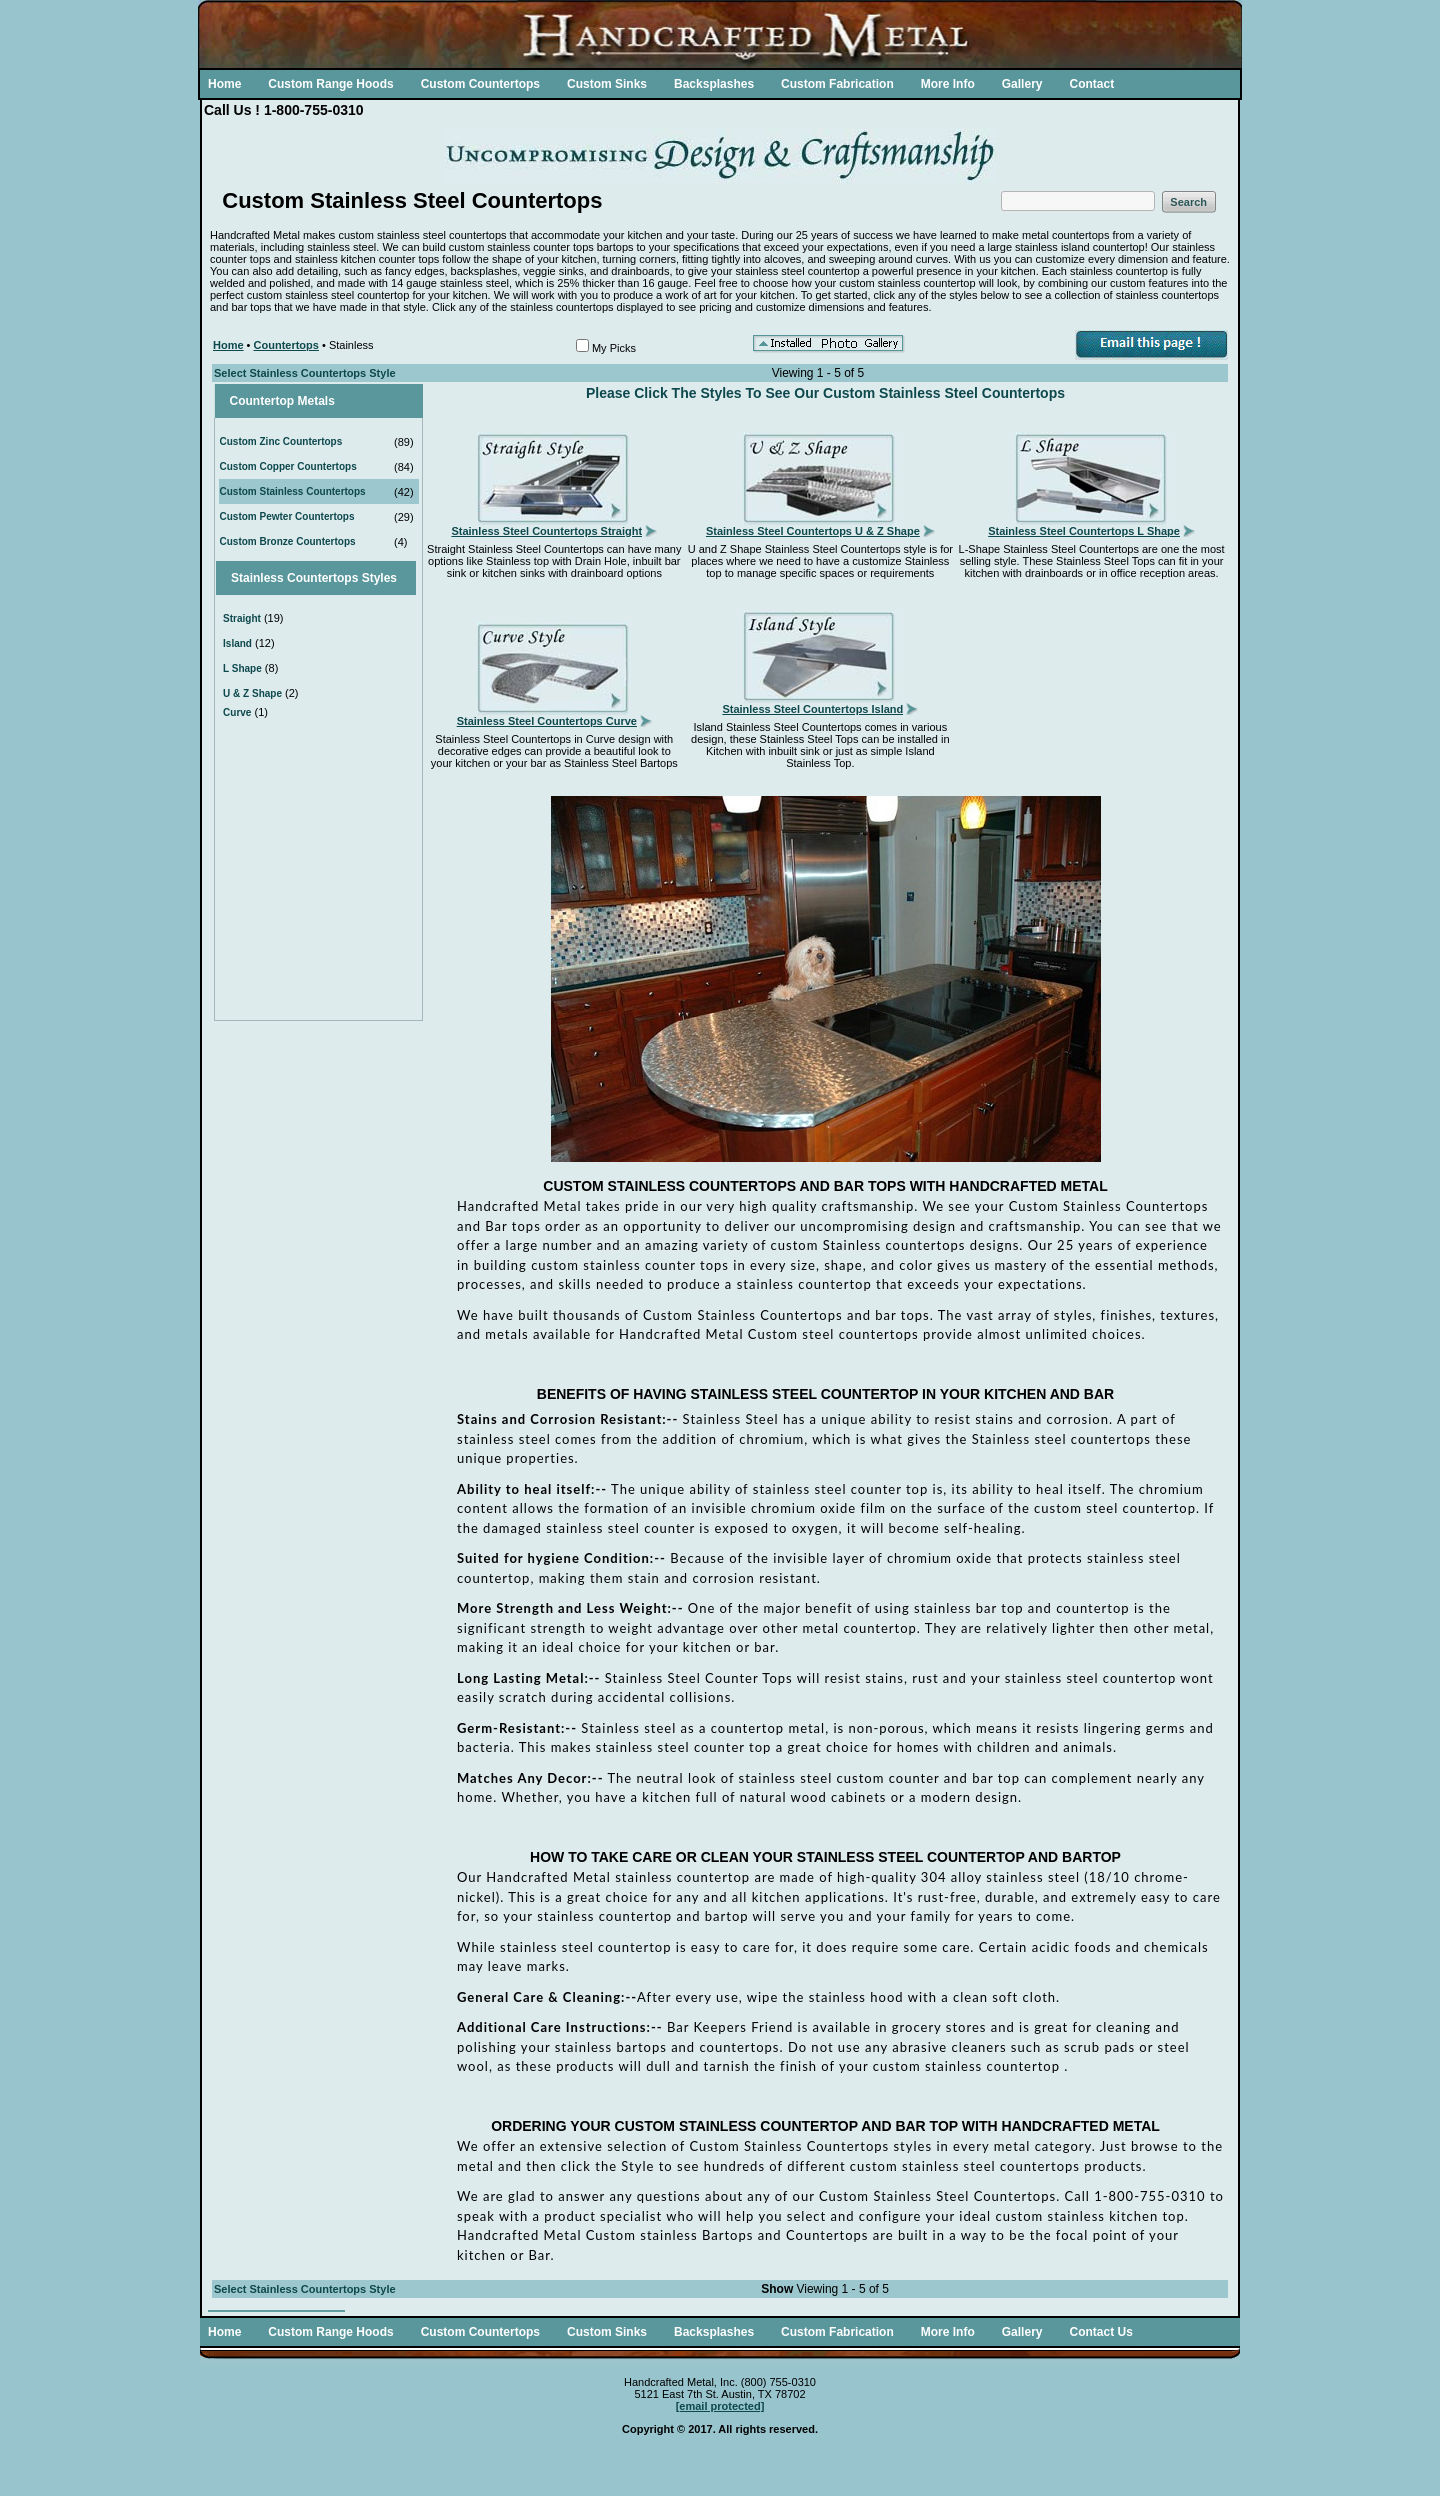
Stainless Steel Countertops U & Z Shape (813, 531)
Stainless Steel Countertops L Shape (1084, 531)
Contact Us (1100, 2332)
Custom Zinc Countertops (281, 441)
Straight (242, 618)
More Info (948, 84)
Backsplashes (714, 84)
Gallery (1022, 84)
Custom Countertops (480, 84)
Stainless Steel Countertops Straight (546, 531)
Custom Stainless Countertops (293, 491)
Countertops (286, 345)
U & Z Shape (252, 693)
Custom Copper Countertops (288, 466)
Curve (237, 712)
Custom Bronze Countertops (288, 541)
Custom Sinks (607, 84)
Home (224, 84)
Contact (1091, 84)
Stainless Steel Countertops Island (812, 709)
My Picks (614, 348)
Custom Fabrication (837, 84)
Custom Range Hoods (330, 84)
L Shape (242, 668)
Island (237, 643)
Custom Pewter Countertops (287, 516)
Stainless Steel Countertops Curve (547, 721)
